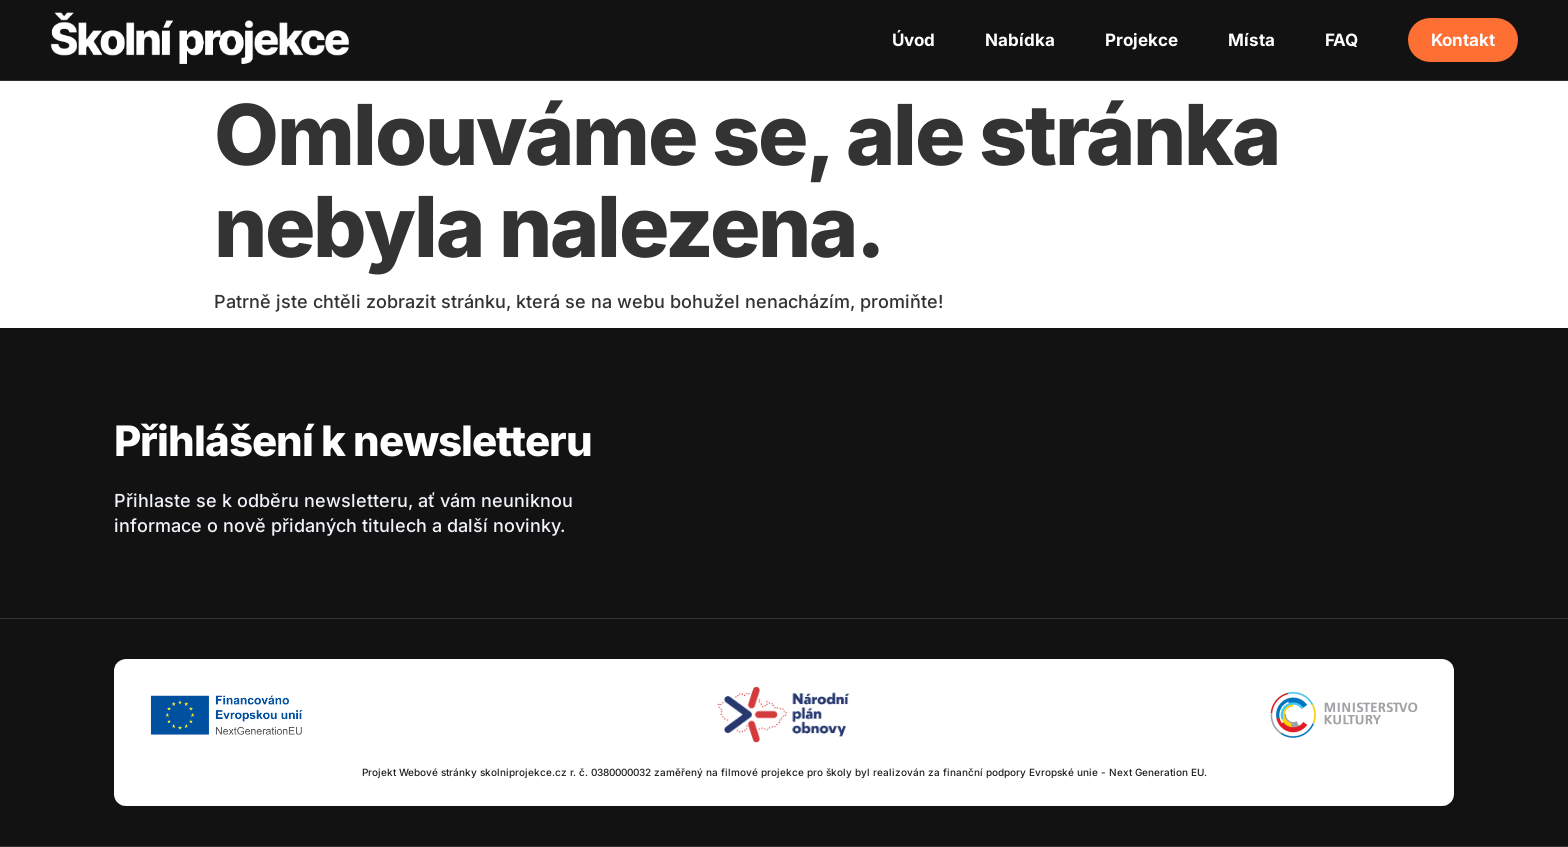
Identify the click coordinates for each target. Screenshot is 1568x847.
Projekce (1141, 40)
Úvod (913, 40)
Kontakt (1463, 40)
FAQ (1341, 40)
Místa (1251, 40)
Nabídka (1020, 40)
